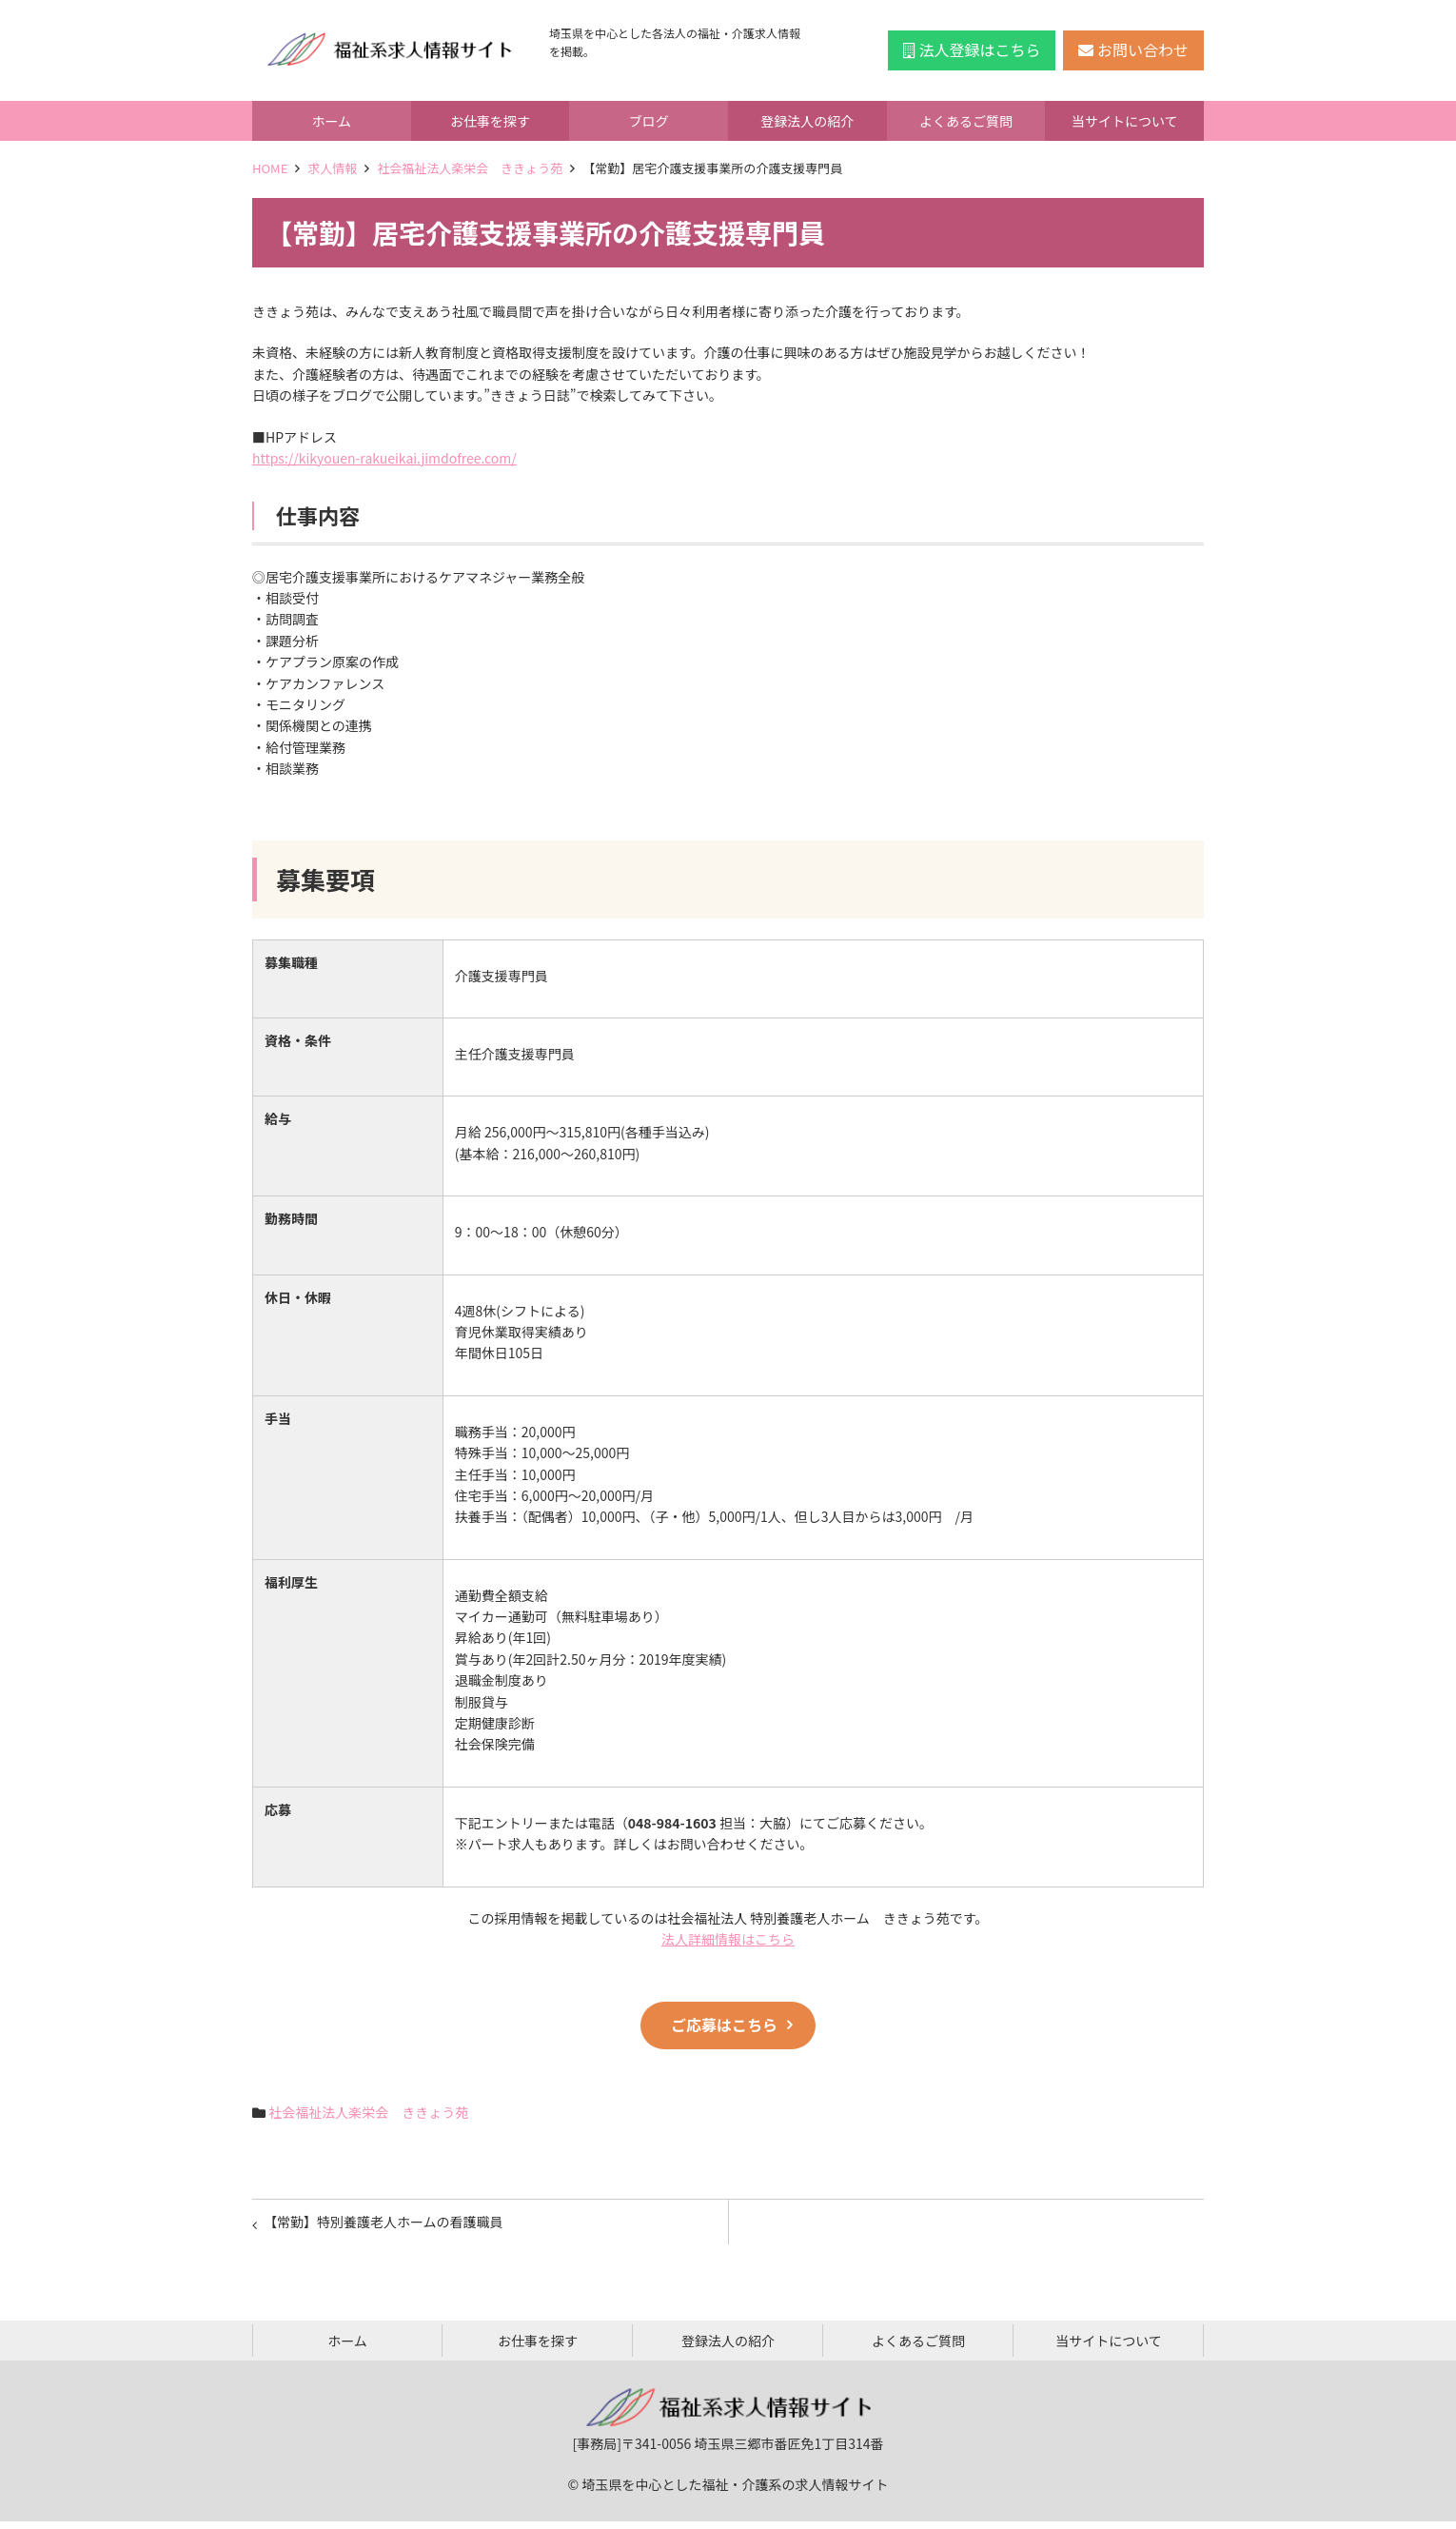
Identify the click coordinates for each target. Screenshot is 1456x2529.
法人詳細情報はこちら (728, 1938)
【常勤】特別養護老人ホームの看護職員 (387, 2225)
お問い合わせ (1133, 49)
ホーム (332, 120)
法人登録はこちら (972, 49)
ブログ (649, 120)
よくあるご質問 (966, 120)
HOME (269, 168)
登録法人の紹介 (807, 120)
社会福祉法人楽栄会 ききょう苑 (469, 168)
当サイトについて (1125, 120)
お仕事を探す (490, 120)
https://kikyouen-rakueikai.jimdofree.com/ (384, 457)
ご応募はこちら (724, 2024)
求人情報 (332, 168)
